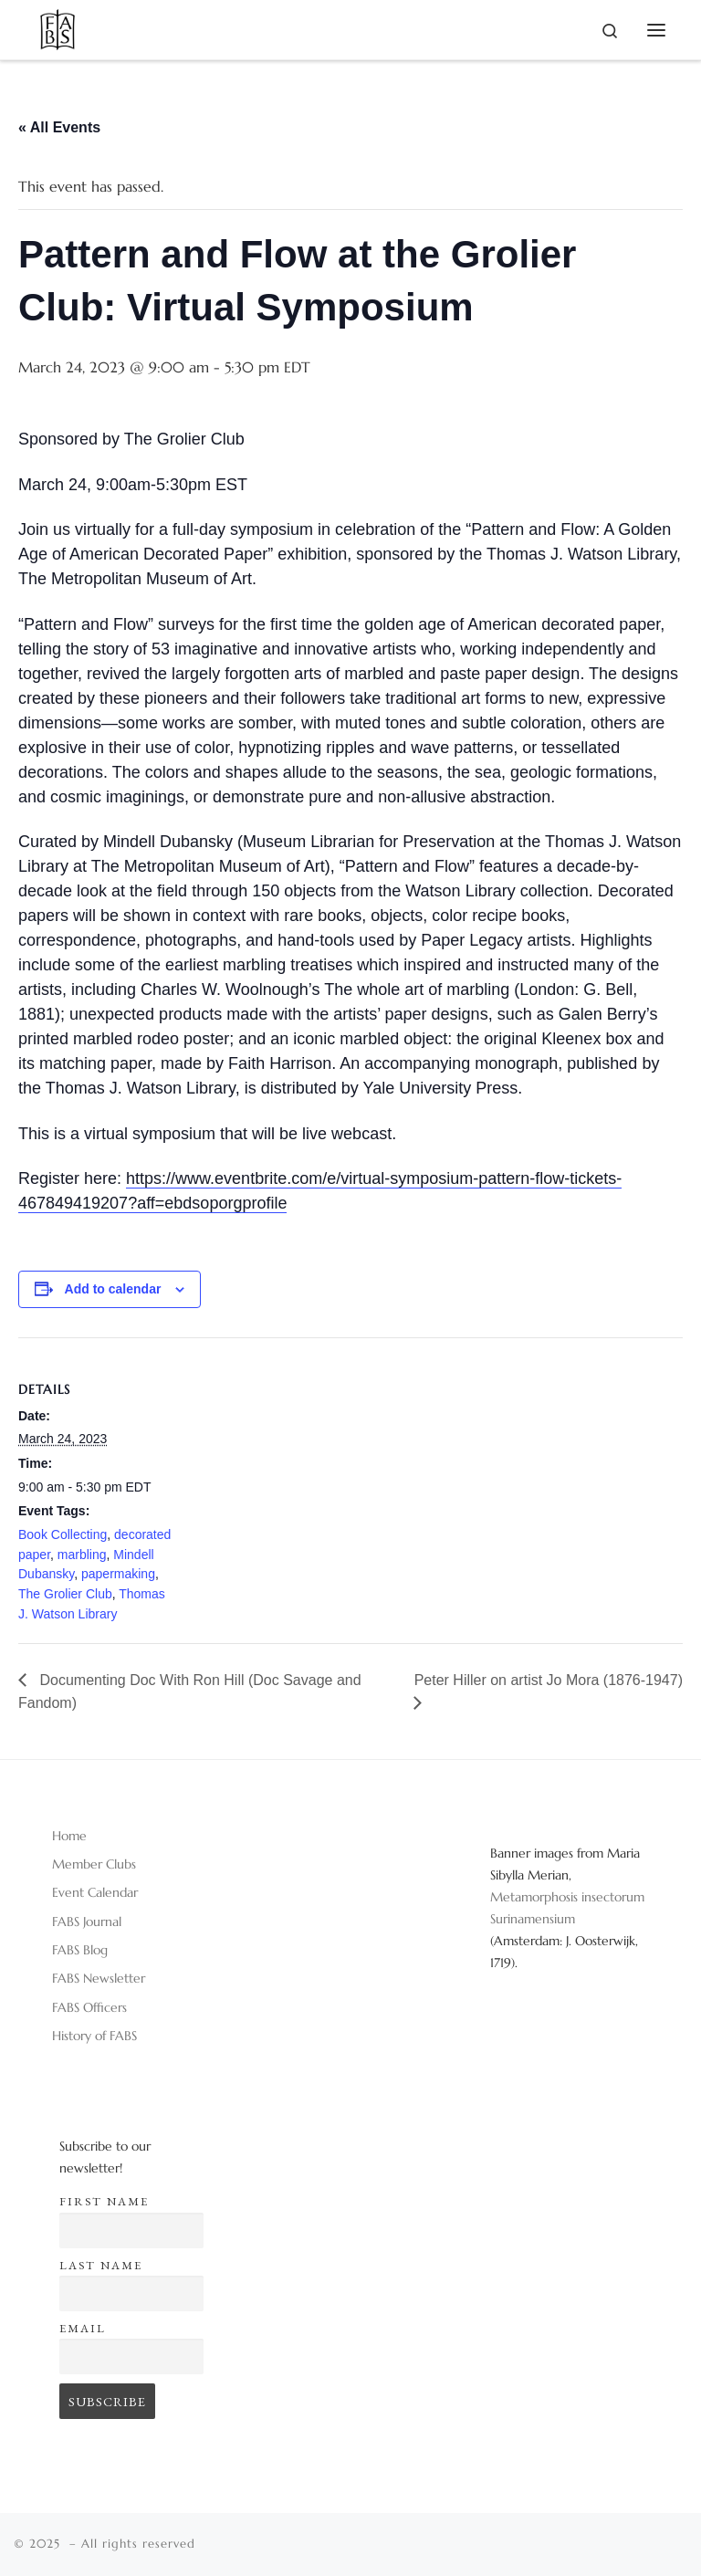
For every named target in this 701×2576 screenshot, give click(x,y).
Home (69, 1835)
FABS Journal (86, 1921)
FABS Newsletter (98, 1978)
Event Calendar (95, 1892)
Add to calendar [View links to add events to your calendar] (113, 1289)
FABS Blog (80, 1950)
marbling (82, 1554)
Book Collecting (62, 1534)
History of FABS (94, 2035)
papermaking (118, 1573)
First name (104, 2201)
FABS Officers (89, 2007)
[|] (57, 26)
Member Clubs (94, 1864)
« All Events (59, 127)
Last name (100, 2265)
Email (82, 2328)
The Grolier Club (65, 1593)
